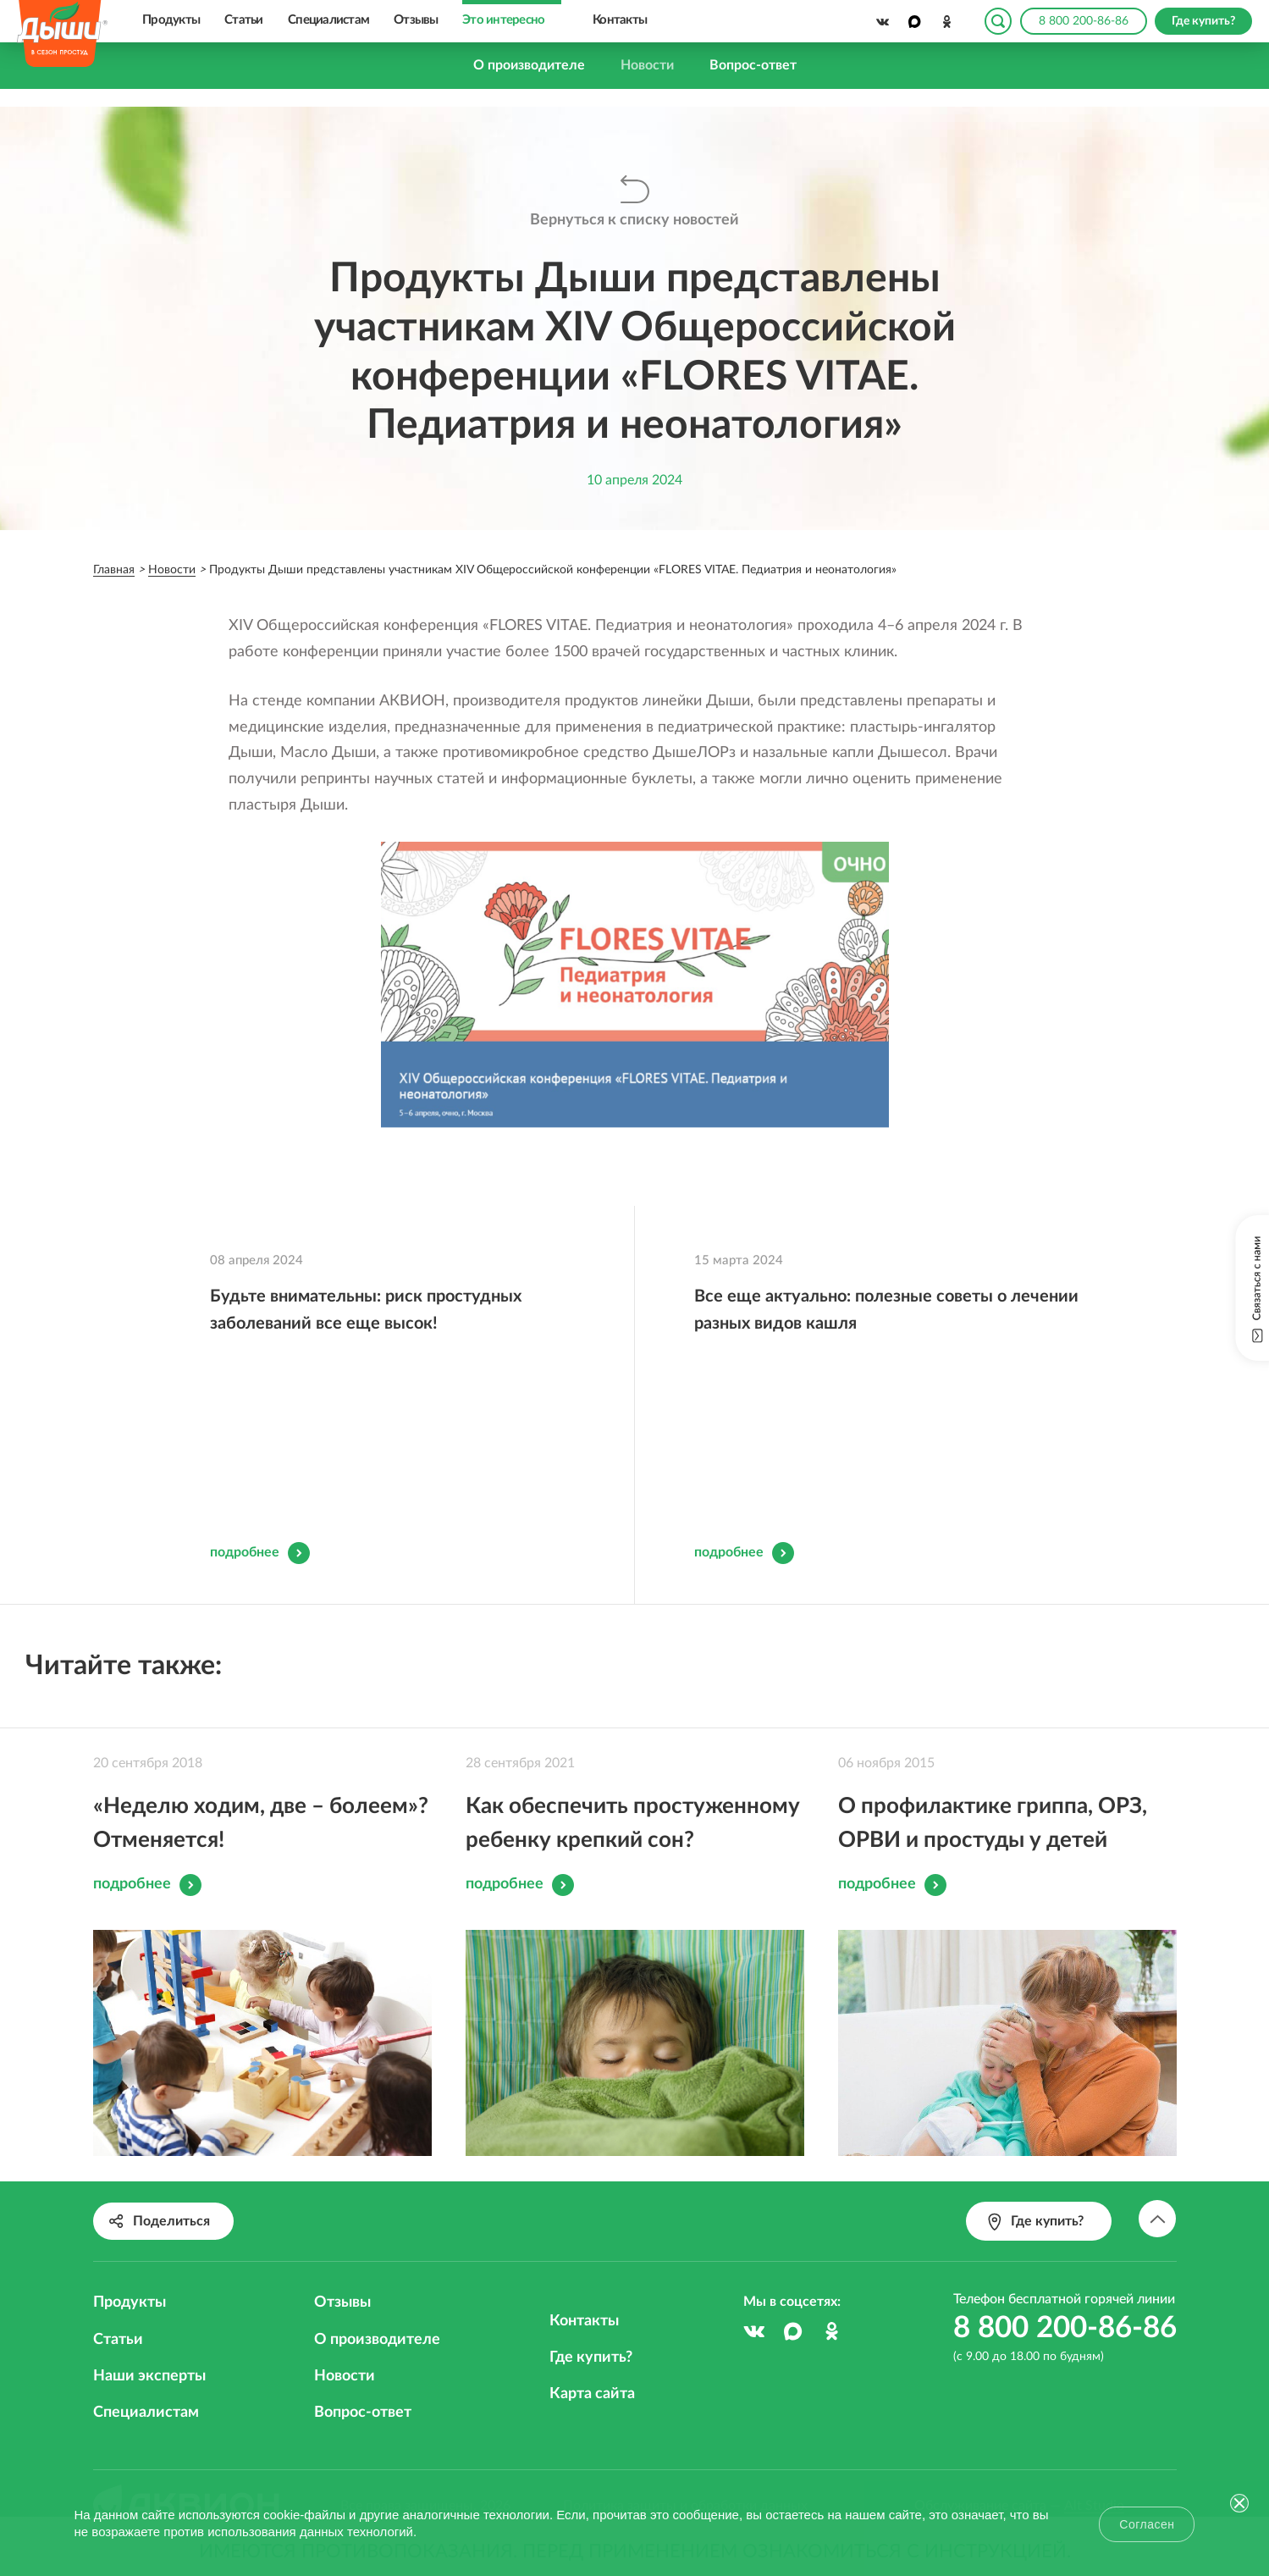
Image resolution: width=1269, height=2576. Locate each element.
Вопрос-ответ (753, 65)
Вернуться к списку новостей (634, 219)
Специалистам (328, 20)
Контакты (620, 20)
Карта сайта (592, 2368)
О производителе (529, 65)
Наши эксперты (149, 2350)
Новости (647, 65)
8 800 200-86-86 (1083, 21)
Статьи (243, 20)
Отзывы (416, 20)
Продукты (171, 20)
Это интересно (503, 20)
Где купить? (590, 2332)
